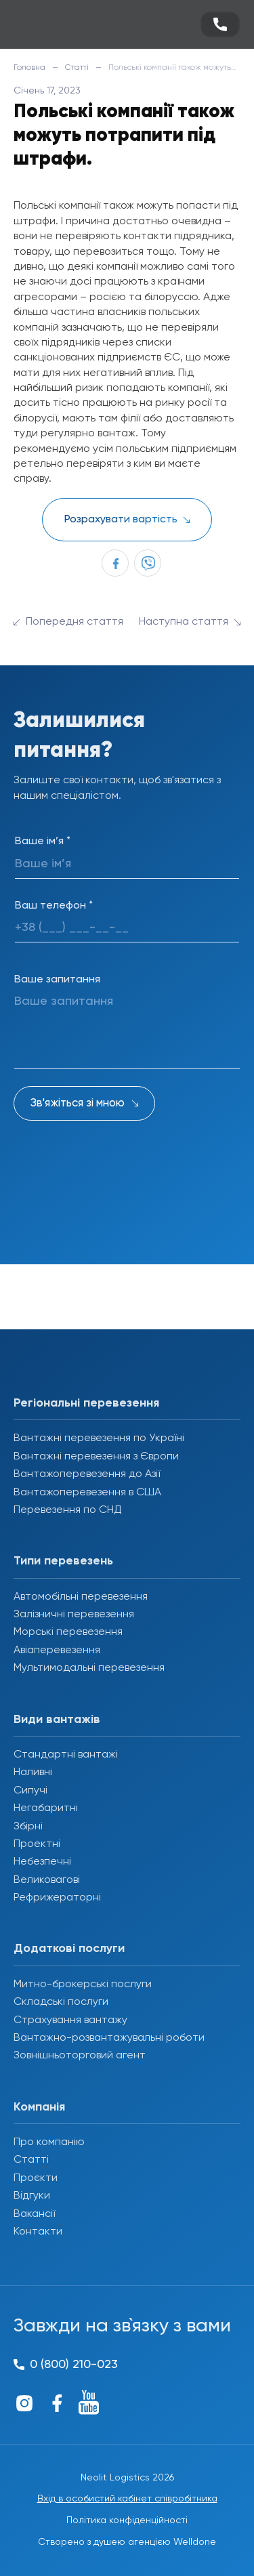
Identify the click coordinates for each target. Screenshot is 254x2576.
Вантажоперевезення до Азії (87, 1474)
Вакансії (34, 2214)
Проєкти (36, 2178)
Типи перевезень (63, 1561)
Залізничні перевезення (74, 1614)
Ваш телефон (54, 905)
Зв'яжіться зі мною (77, 1103)
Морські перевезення (68, 1632)
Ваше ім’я (42, 841)
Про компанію (49, 2142)
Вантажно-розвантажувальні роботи (109, 2038)
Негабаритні (46, 1808)
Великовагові (47, 1880)
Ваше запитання (57, 979)
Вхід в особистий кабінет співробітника (127, 2499)
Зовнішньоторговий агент (80, 2055)
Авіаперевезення (57, 1650)
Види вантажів (57, 1719)
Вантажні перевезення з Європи (96, 1456)
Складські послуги (61, 2002)
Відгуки (32, 2195)
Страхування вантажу (70, 2020)
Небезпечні (42, 1861)
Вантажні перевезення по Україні (99, 1438)
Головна (29, 68)
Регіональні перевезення (86, 1403)
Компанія (39, 2107)
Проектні (37, 1844)
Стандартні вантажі (66, 1754)
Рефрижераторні (57, 1897)
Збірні (28, 1826)
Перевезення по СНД (68, 1510)
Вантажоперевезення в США (87, 1492)
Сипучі (30, 1790)
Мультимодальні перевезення (89, 1668)
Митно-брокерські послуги (83, 1984)
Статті (77, 68)
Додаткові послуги (69, 1949)
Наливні (33, 1772)
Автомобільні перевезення (81, 1597)
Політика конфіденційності (127, 2520)
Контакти (38, 2231)
